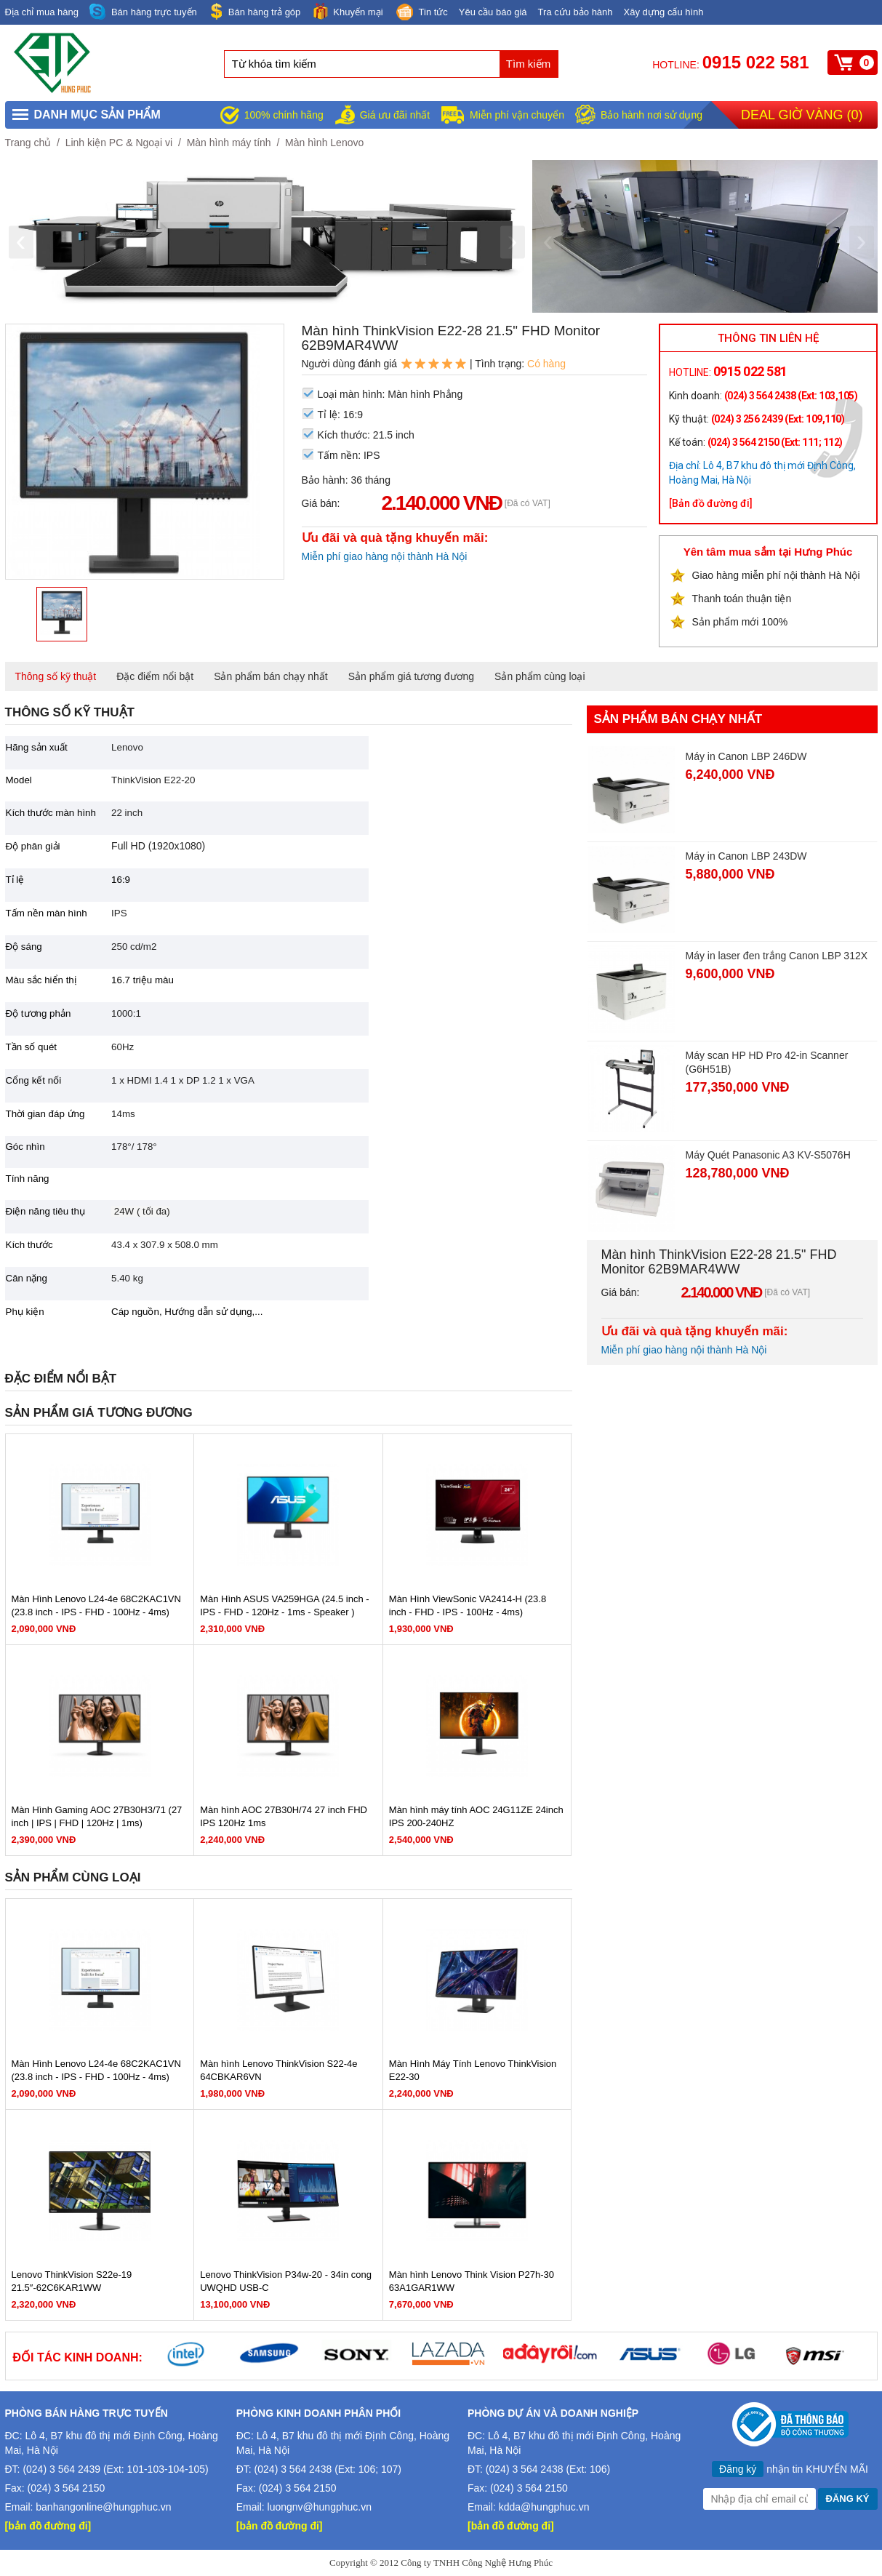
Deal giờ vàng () (801, 115)
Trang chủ (28, 142)
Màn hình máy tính (229, 142)
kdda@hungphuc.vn (544, 2507)
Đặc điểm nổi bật (154, 676)
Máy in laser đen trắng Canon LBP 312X (777, 955)
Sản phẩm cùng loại (539, 676)
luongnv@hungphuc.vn (320, 2507)
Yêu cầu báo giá (493, 12)
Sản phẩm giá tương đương (411, 676)
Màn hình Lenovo (324, 142)
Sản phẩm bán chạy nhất (271, 676)
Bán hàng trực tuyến (143, 12)
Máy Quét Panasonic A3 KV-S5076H (768, 1155)
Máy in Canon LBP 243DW (746, 856)
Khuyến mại (346, 11)
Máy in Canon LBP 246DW (746, 756)
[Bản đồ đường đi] (711, 503)
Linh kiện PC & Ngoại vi (119, 142)
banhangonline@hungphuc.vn (103, 2507)
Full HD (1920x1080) (158, 846)
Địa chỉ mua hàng (42, 12)
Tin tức (421, 13)
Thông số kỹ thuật (56, 676)
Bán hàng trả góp (254, 11)
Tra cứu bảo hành (575, 12)
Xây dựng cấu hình (664, 12)
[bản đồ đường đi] (48, 2526)
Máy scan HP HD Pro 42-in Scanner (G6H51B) (767, 1062)
